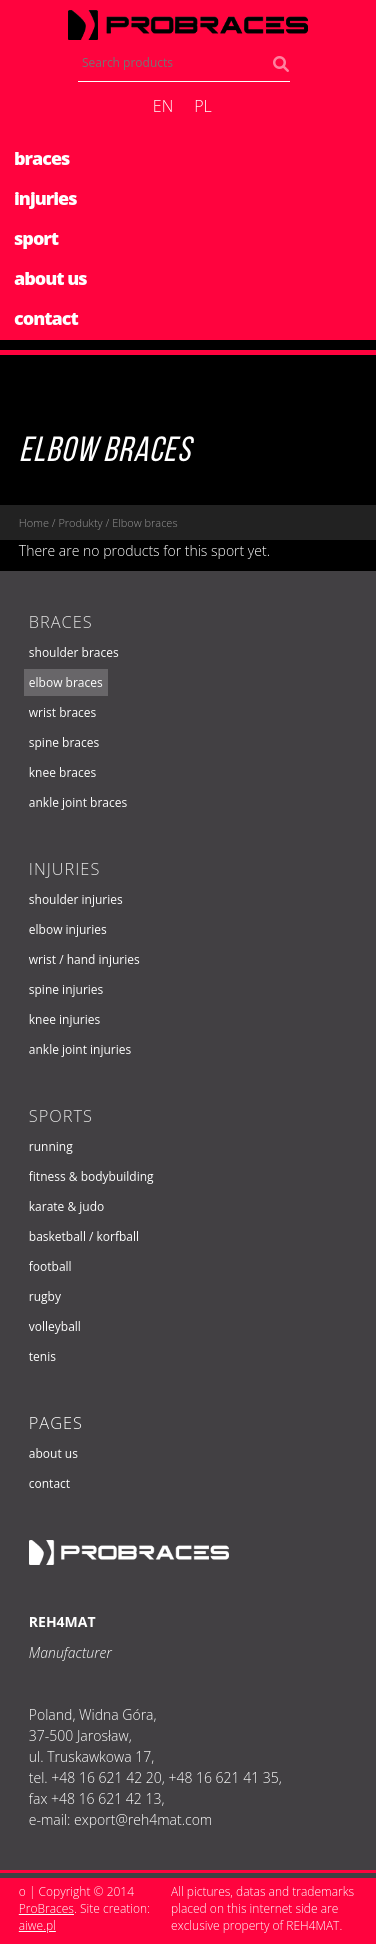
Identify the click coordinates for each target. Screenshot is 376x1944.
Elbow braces (105, 452)
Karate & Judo (67, 1206)
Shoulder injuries (76, 899)
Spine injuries (66, 989)
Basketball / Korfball (84, 1236)
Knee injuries (64, 1019)
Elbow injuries (68, 929)
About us (53, 1453)
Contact (49, 1483)
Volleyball (55, 1326)
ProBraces (46, 1908)
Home (34, 522)
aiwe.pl (37, 1925)
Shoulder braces (74, 652)
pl (203, 106)
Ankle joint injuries (80, 1049)
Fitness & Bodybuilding (91, 1176)
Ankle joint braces (78, 802)
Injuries (65, 869)
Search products (285, 68)
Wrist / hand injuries (84, 959)
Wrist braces (62, 712)
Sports (61, 1116)
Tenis (42, 1356)
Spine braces (64, 742)
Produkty (80, 522)
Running (51, 1146)
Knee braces (62, 772)
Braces (61, 622)
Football (50, 1266)
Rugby (45, 1296)
